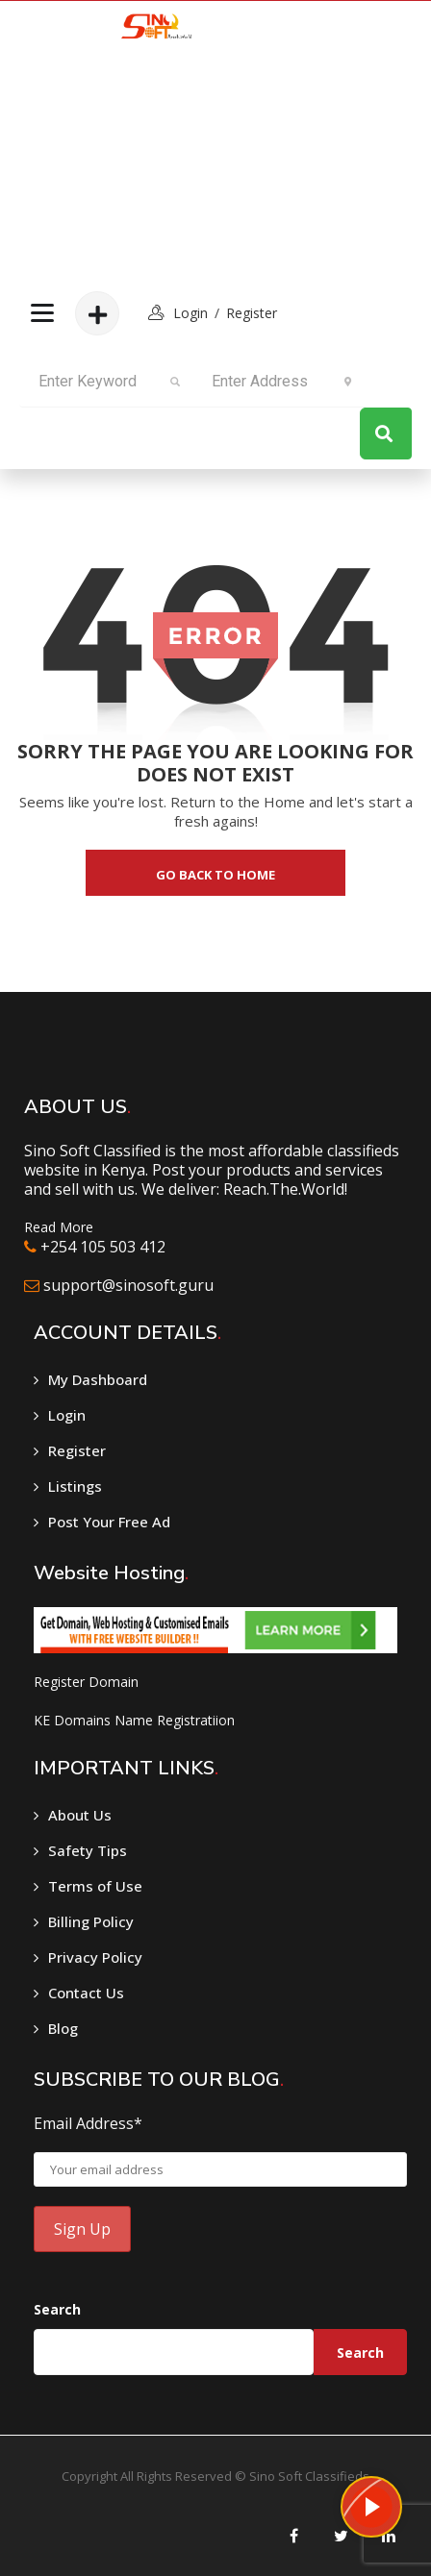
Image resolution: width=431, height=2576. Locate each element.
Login (67, 1414)
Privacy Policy (95, 1957)
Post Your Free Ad (109, 1521)
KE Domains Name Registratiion (134, 1720)
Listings (75, 1486)
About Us (80, 1814)
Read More (58, 1227)
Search (57, 2309)
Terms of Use (95, 1885)
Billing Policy (91, 1921)
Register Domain (86, 1681)
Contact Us (86, 1992)
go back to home (215, 874)
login (190, 313)
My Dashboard (97, 1379)
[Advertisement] (150, 174)
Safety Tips (87, 1850)
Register (251, 313)
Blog (63, 2028)
